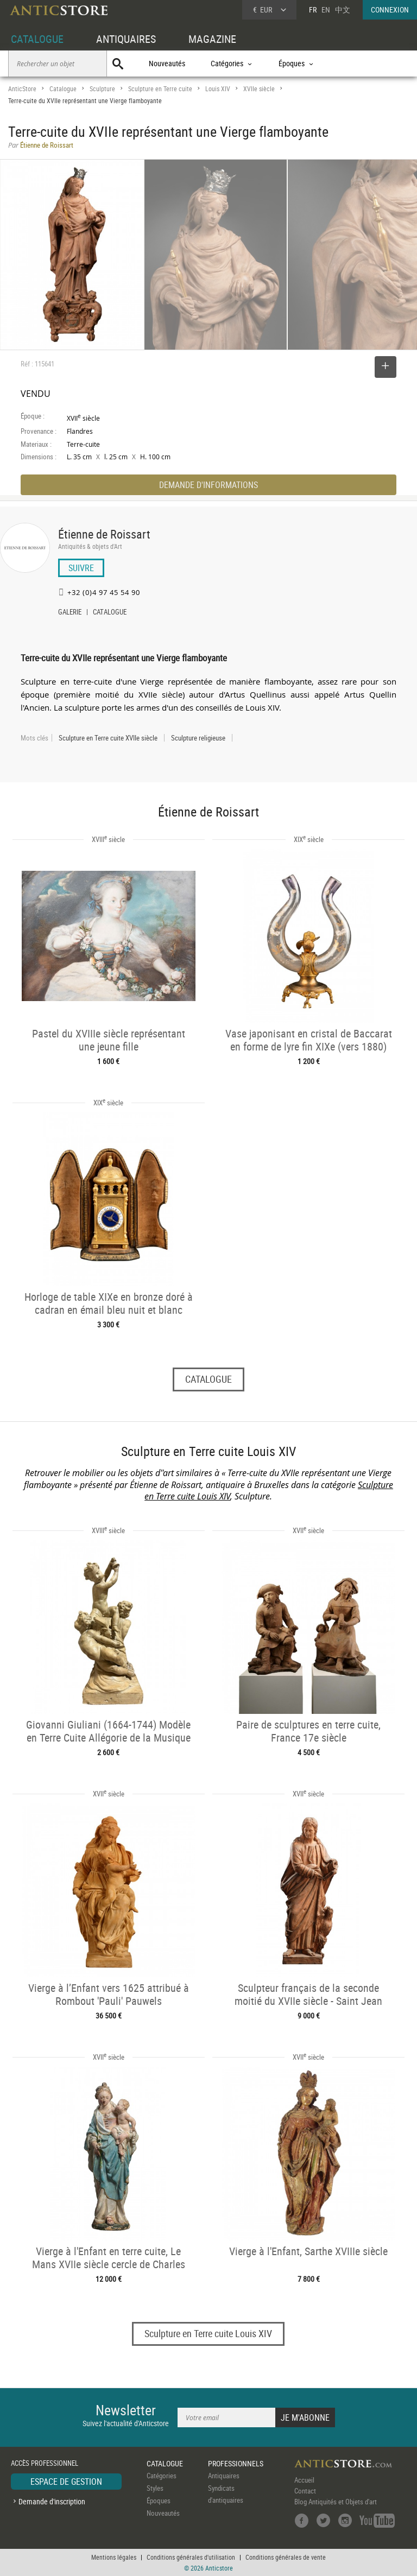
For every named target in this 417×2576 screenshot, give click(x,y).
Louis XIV (217, 89)
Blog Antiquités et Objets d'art (335, 2502)
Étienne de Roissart (104, 534)
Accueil (304, 2480)
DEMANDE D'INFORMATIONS (208, 485)
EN (325, 9)
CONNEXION (390, 9)
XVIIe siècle (259, 89)
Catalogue (63, 89)
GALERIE (69, 613)
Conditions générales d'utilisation (191, 2557)
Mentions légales (113, 2557)
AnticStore (22, 89)
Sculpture (102, 89)
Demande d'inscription (51, 2501)
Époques (158, 2500)
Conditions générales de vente (285, 2557)
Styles (155, 2488)
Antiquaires (223, 2475)
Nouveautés (167, 63)
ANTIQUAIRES (126, 38)
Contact (305, 2491)
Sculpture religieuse (198, 738)
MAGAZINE (212, 38)
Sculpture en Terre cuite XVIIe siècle (108, 738)
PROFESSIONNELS (235, 2463)
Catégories (161, 2475)
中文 (342, 9)
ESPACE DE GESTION (66, 2482)
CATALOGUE (37, 38)
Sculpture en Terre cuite (160, 89)
